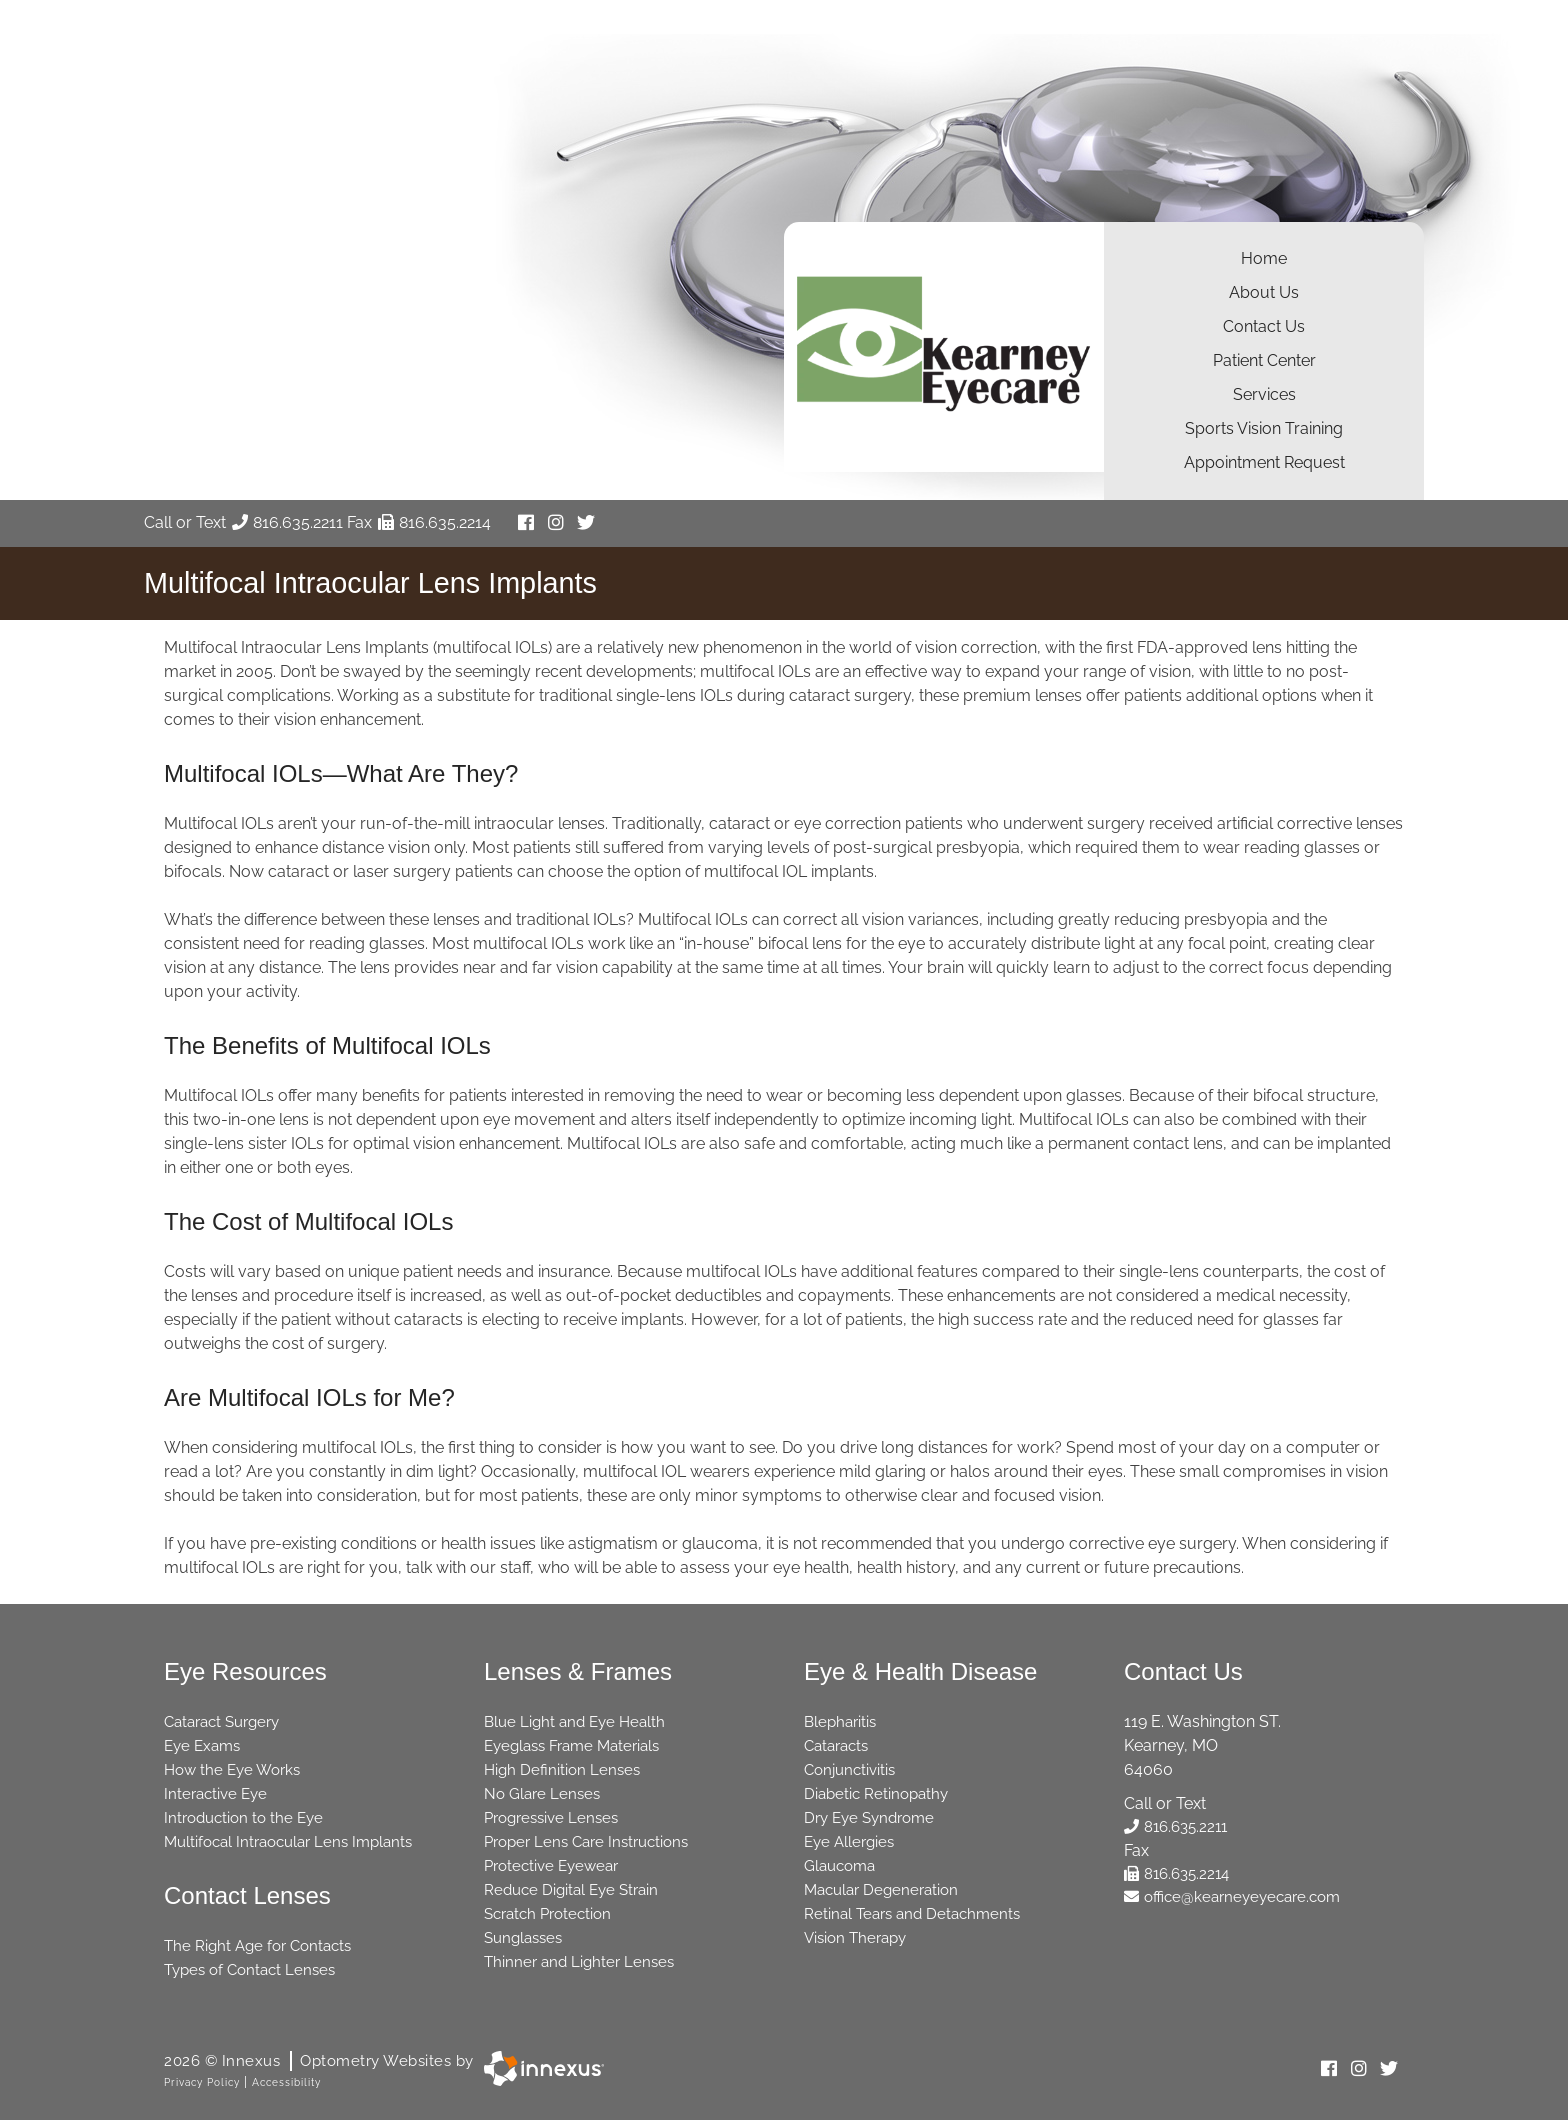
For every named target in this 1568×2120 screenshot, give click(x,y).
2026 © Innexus (319, 2061)
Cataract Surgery (221, 1722)
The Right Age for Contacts (257, 1946)
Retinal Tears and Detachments (912, 1914)
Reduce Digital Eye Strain (571, 1890)
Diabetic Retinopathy (876, 1794)
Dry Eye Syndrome (869, 1818)
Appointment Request (1264, 462)
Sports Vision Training (1264, 428)
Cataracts (836, 1746)
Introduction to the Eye (243, 1818)
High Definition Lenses (562, 1770)
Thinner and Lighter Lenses (579, 1962)
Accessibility (286, 2082)
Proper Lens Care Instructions (586, 1842)
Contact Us (1264, 326)
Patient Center (1264, 360)
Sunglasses (523, 1938)
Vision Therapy (855, 1938)
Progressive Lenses (551, 1818)
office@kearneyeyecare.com (1232, 1896)
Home (1264, 258)
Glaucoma (839, 1866)
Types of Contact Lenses (249, 1970)
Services (1264, 394)
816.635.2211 (287, 522)
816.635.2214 (434, 522)
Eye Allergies (849, 1842)
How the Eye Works (232, 1770)
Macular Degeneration (881, 1890)
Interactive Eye (215, 1794)
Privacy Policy (202, 2082)
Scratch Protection (547, 1914)
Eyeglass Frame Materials (571, 1746)
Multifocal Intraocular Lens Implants (288, 1842)
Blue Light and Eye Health (574, 1722)
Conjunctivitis (849, 1770)
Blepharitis (840, 1722)
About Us (1264, 292)
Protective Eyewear (551, 1866)
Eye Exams (202, 1746)
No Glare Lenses (542, 1794)
